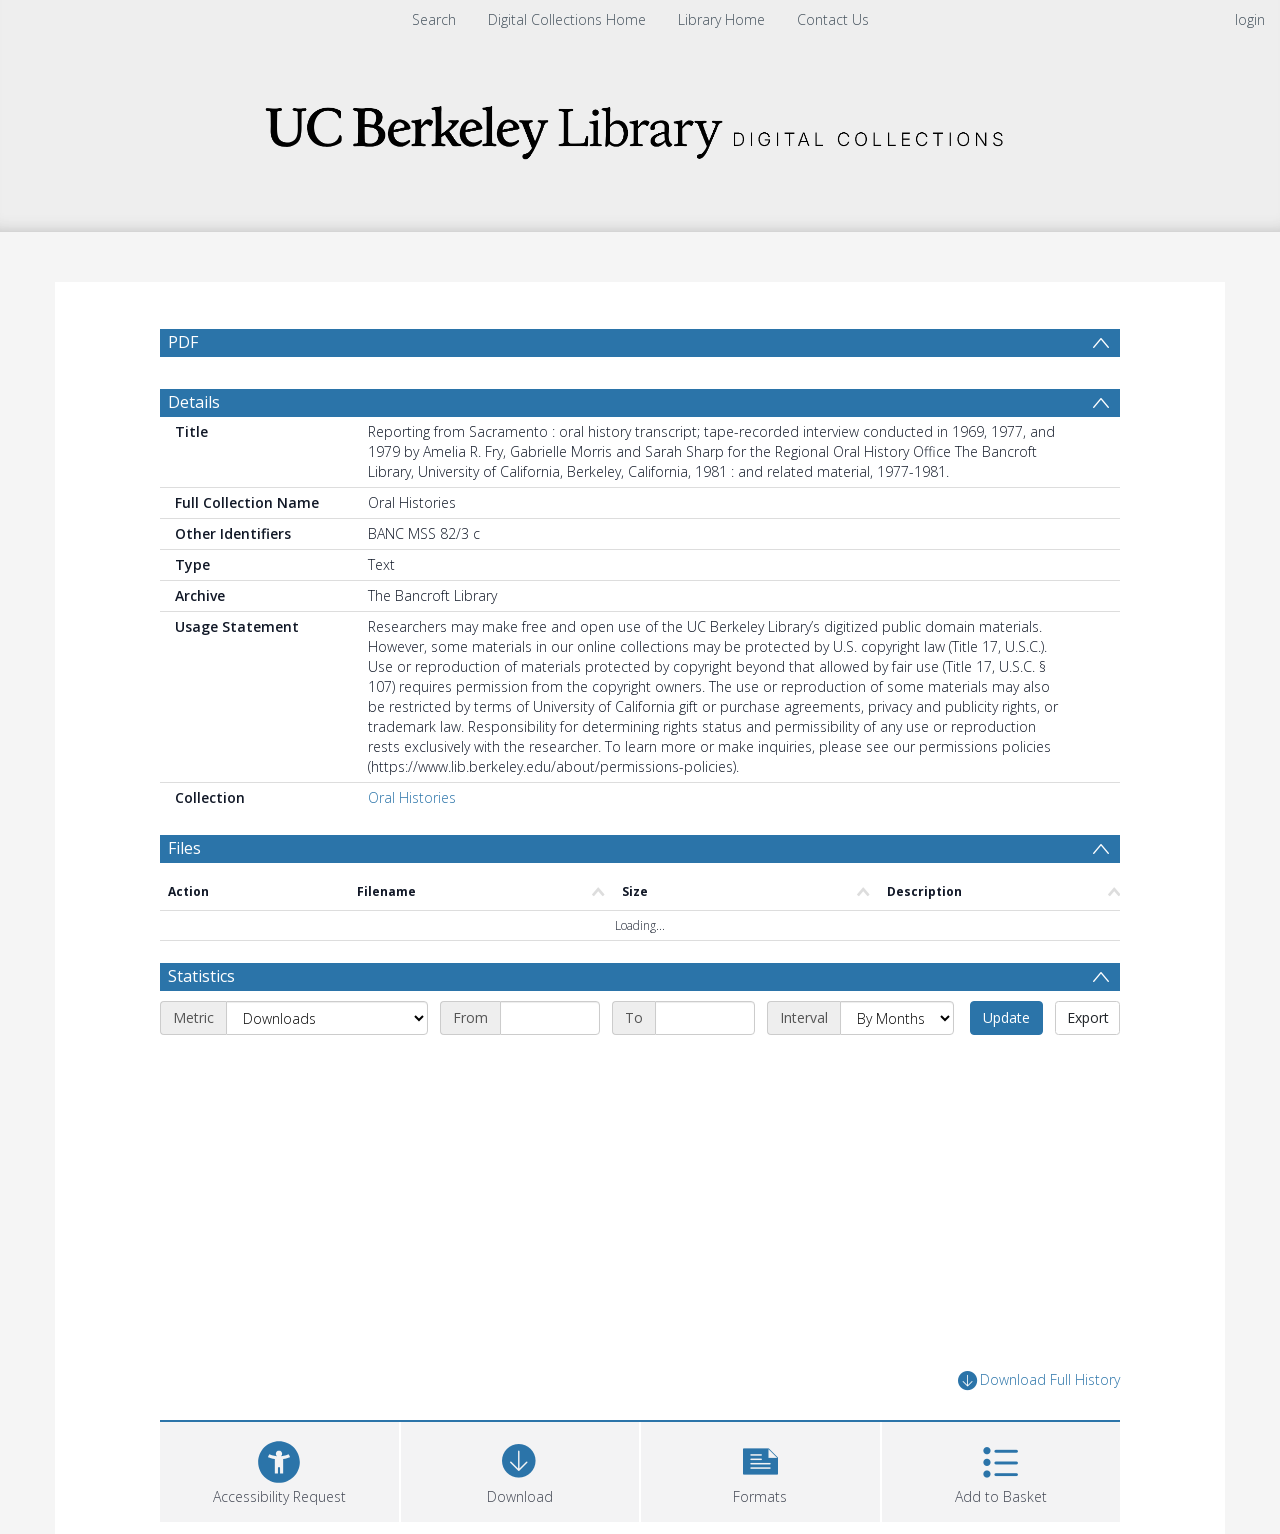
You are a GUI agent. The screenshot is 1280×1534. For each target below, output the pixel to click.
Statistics (201, 976)
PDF (183, 342)
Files (184, 848)
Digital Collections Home (567, 19)
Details (194, 402)
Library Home (721, 19)
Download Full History (1039, 1380)
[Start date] (550, 1018)
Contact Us (833, 19)
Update (1006, 1017)
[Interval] (897, 1018)
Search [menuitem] (434, 19)
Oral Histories (412, 797)
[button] (760, 1469)
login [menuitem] (1250, 19)
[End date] (705, 1018)
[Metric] (327, 1018)
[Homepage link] (640, 126)
